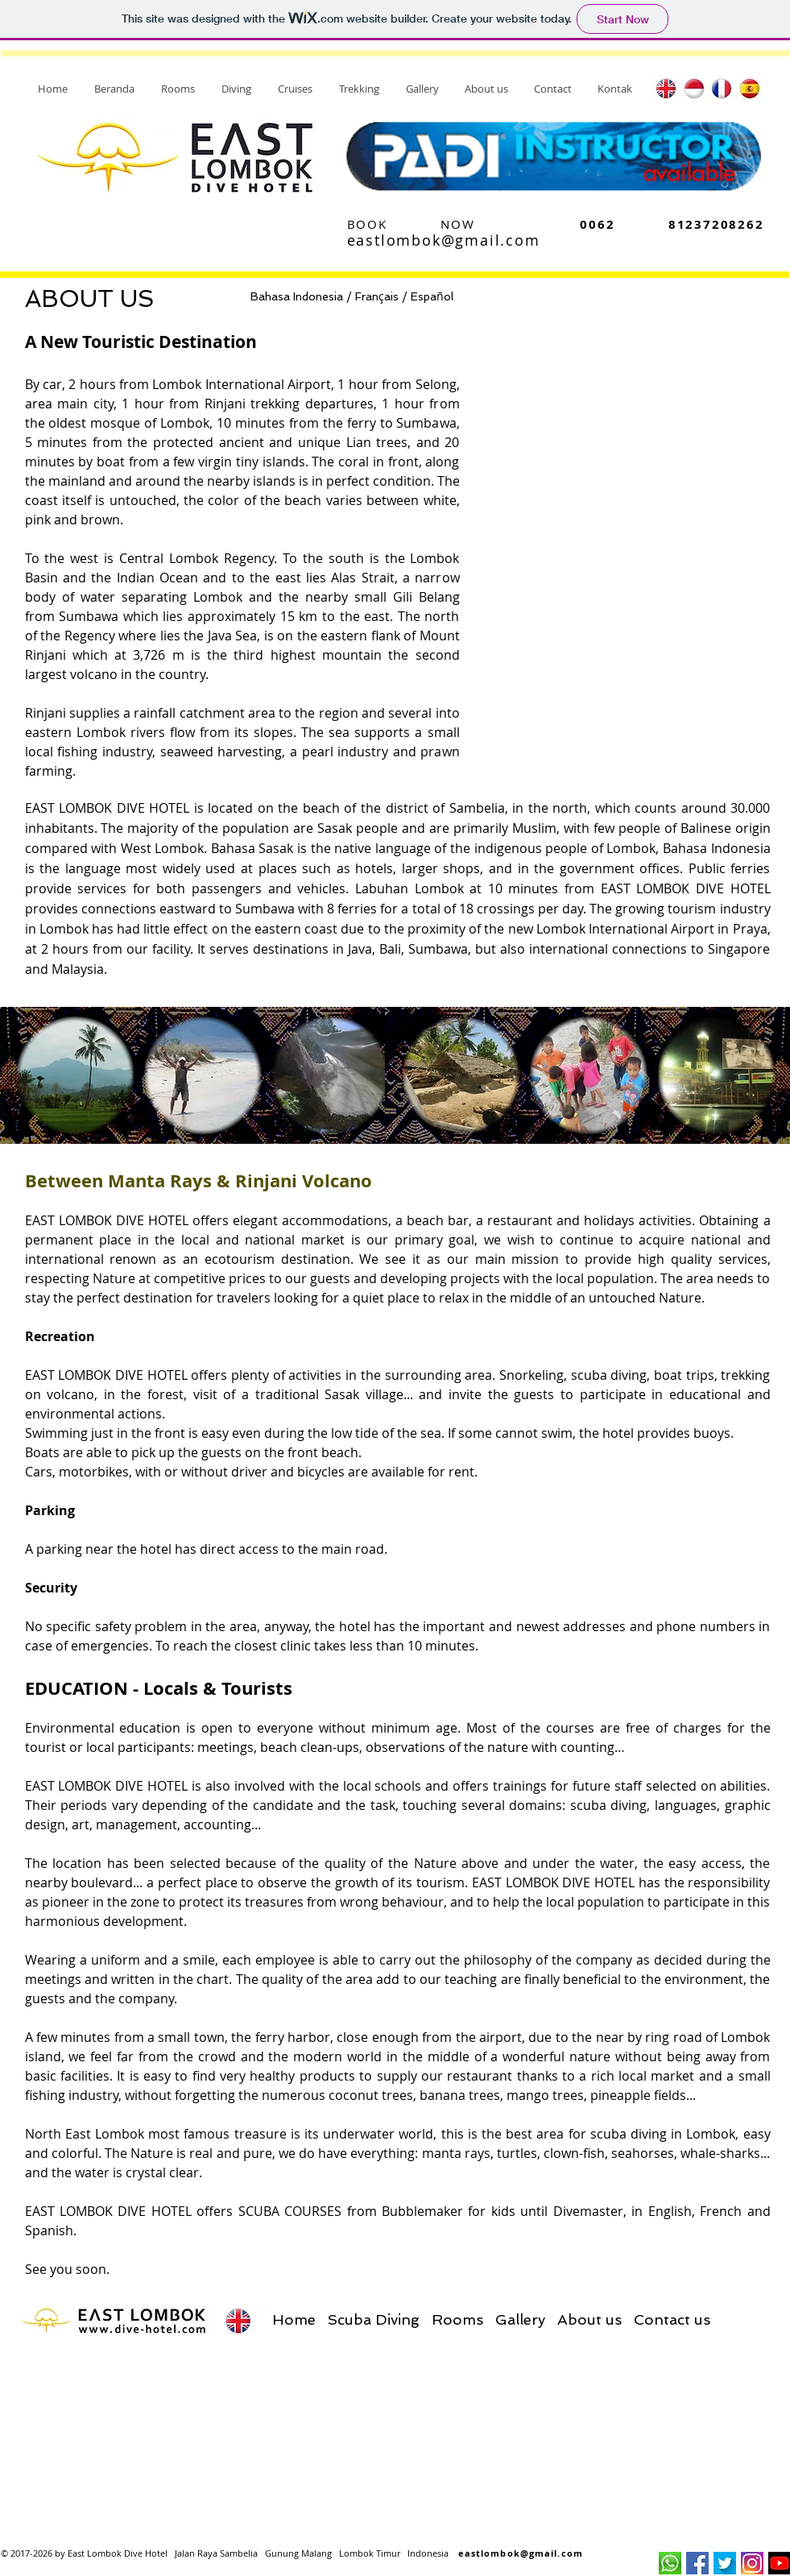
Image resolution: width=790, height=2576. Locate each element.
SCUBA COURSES (289, 2211)
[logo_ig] (752, 2563)
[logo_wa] (670, 2563)
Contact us (672, 2319)
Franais (377, 296)
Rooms (457, 2319)
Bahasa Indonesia (296, 296)
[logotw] (724, 2563)
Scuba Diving (374, 2319)
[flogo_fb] (697, 2563)
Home (294, 2319)
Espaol (432, 296)
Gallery (520, 2319)
